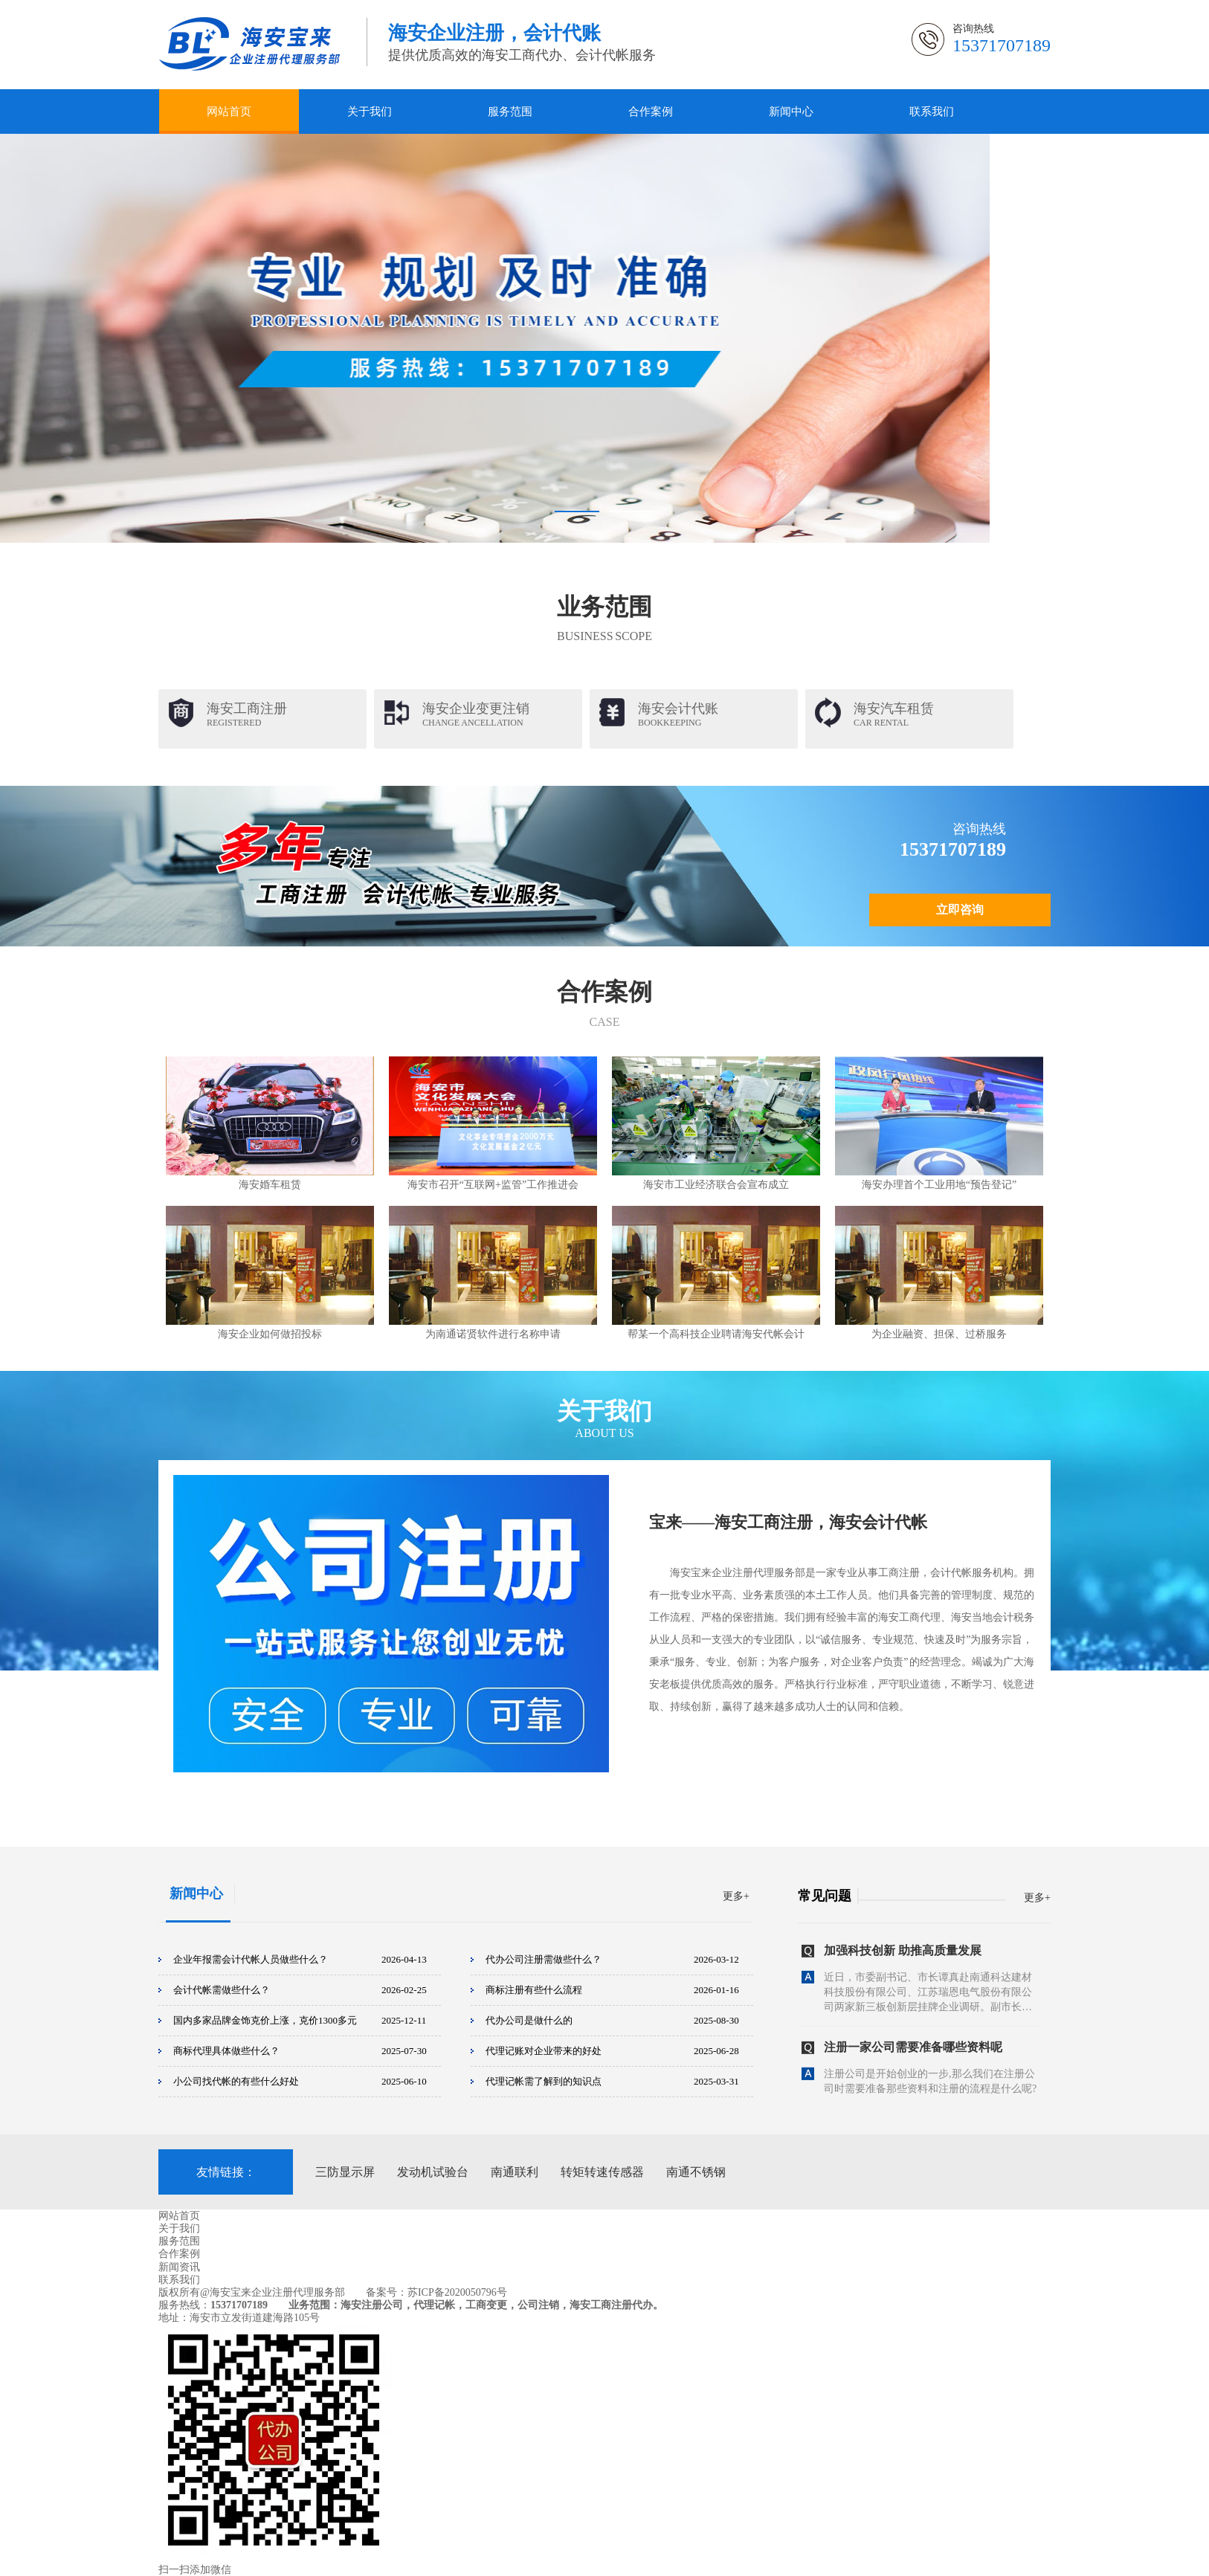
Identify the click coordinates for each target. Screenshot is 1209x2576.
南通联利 (514, 2172)
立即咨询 (960, 909)
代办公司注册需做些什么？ (544, 1959)
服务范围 (510, 111)
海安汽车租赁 (894, 714)
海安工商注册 (247, 714)
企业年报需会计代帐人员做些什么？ (250, 1959)
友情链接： (226, 2172)
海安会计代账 (678, 714)
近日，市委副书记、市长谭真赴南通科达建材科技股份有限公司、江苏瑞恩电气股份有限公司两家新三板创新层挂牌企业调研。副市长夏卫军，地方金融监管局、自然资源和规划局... (928, 1996)
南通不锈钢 (696, 2172)
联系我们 (931, 111)
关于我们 (369, 111)
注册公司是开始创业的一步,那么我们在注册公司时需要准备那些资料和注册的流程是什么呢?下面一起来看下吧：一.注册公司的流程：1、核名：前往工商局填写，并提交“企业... (930, 2092)
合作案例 (650, 111)
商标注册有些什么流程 (534, 1989)
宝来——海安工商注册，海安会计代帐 (788, 1522)
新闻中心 (791, 111)
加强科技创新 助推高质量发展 (902, 1953)
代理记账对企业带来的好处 (544, 2050)
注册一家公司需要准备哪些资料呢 (913, 2050)
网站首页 (229, 111)
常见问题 (824, 1895)
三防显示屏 (345, 2172)
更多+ (736, 1896)
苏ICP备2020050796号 (457, 2292)
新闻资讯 (179, 2267)
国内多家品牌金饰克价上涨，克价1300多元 (265, 2020)
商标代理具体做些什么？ (226, 2050)
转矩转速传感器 (602, 2172)
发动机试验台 (432, 2172)
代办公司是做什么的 (529, 2020)
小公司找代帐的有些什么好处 (236, 2081)
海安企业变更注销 (475, 714)
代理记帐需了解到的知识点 (544, 2081)
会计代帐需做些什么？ (221, 1989)
